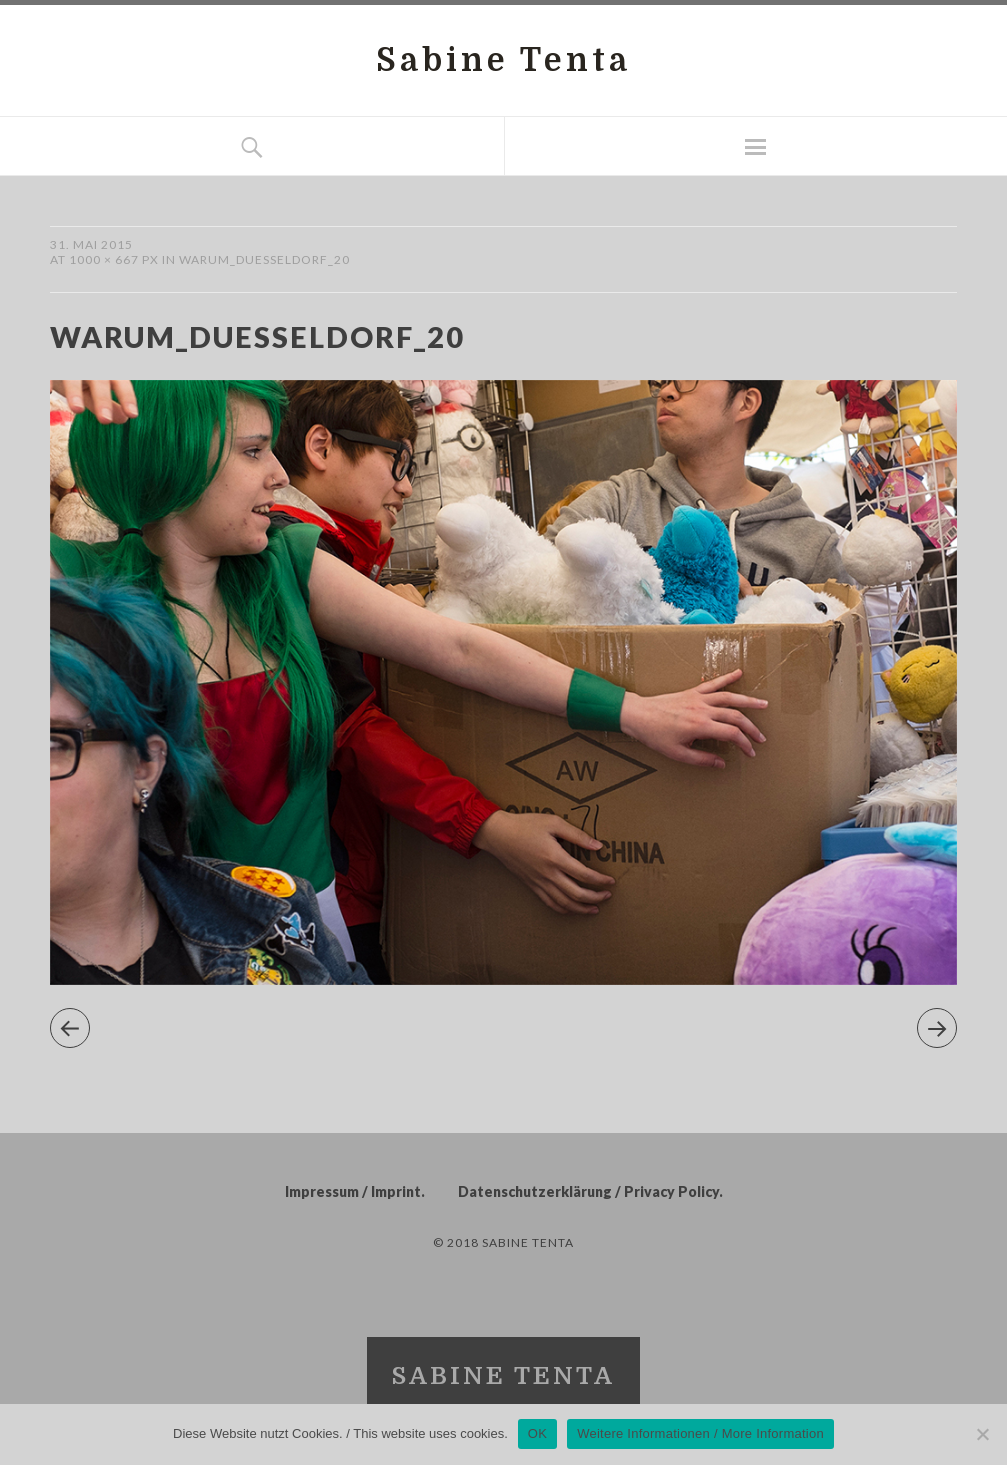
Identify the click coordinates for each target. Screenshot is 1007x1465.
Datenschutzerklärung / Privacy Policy (588, 1191)
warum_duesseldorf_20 (264, 259)
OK (537, 1433)
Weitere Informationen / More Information (700, 1433)
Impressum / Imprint (353, 1191)
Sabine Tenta (503, 60)
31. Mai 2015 (91, 244)
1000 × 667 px (114, 259)
